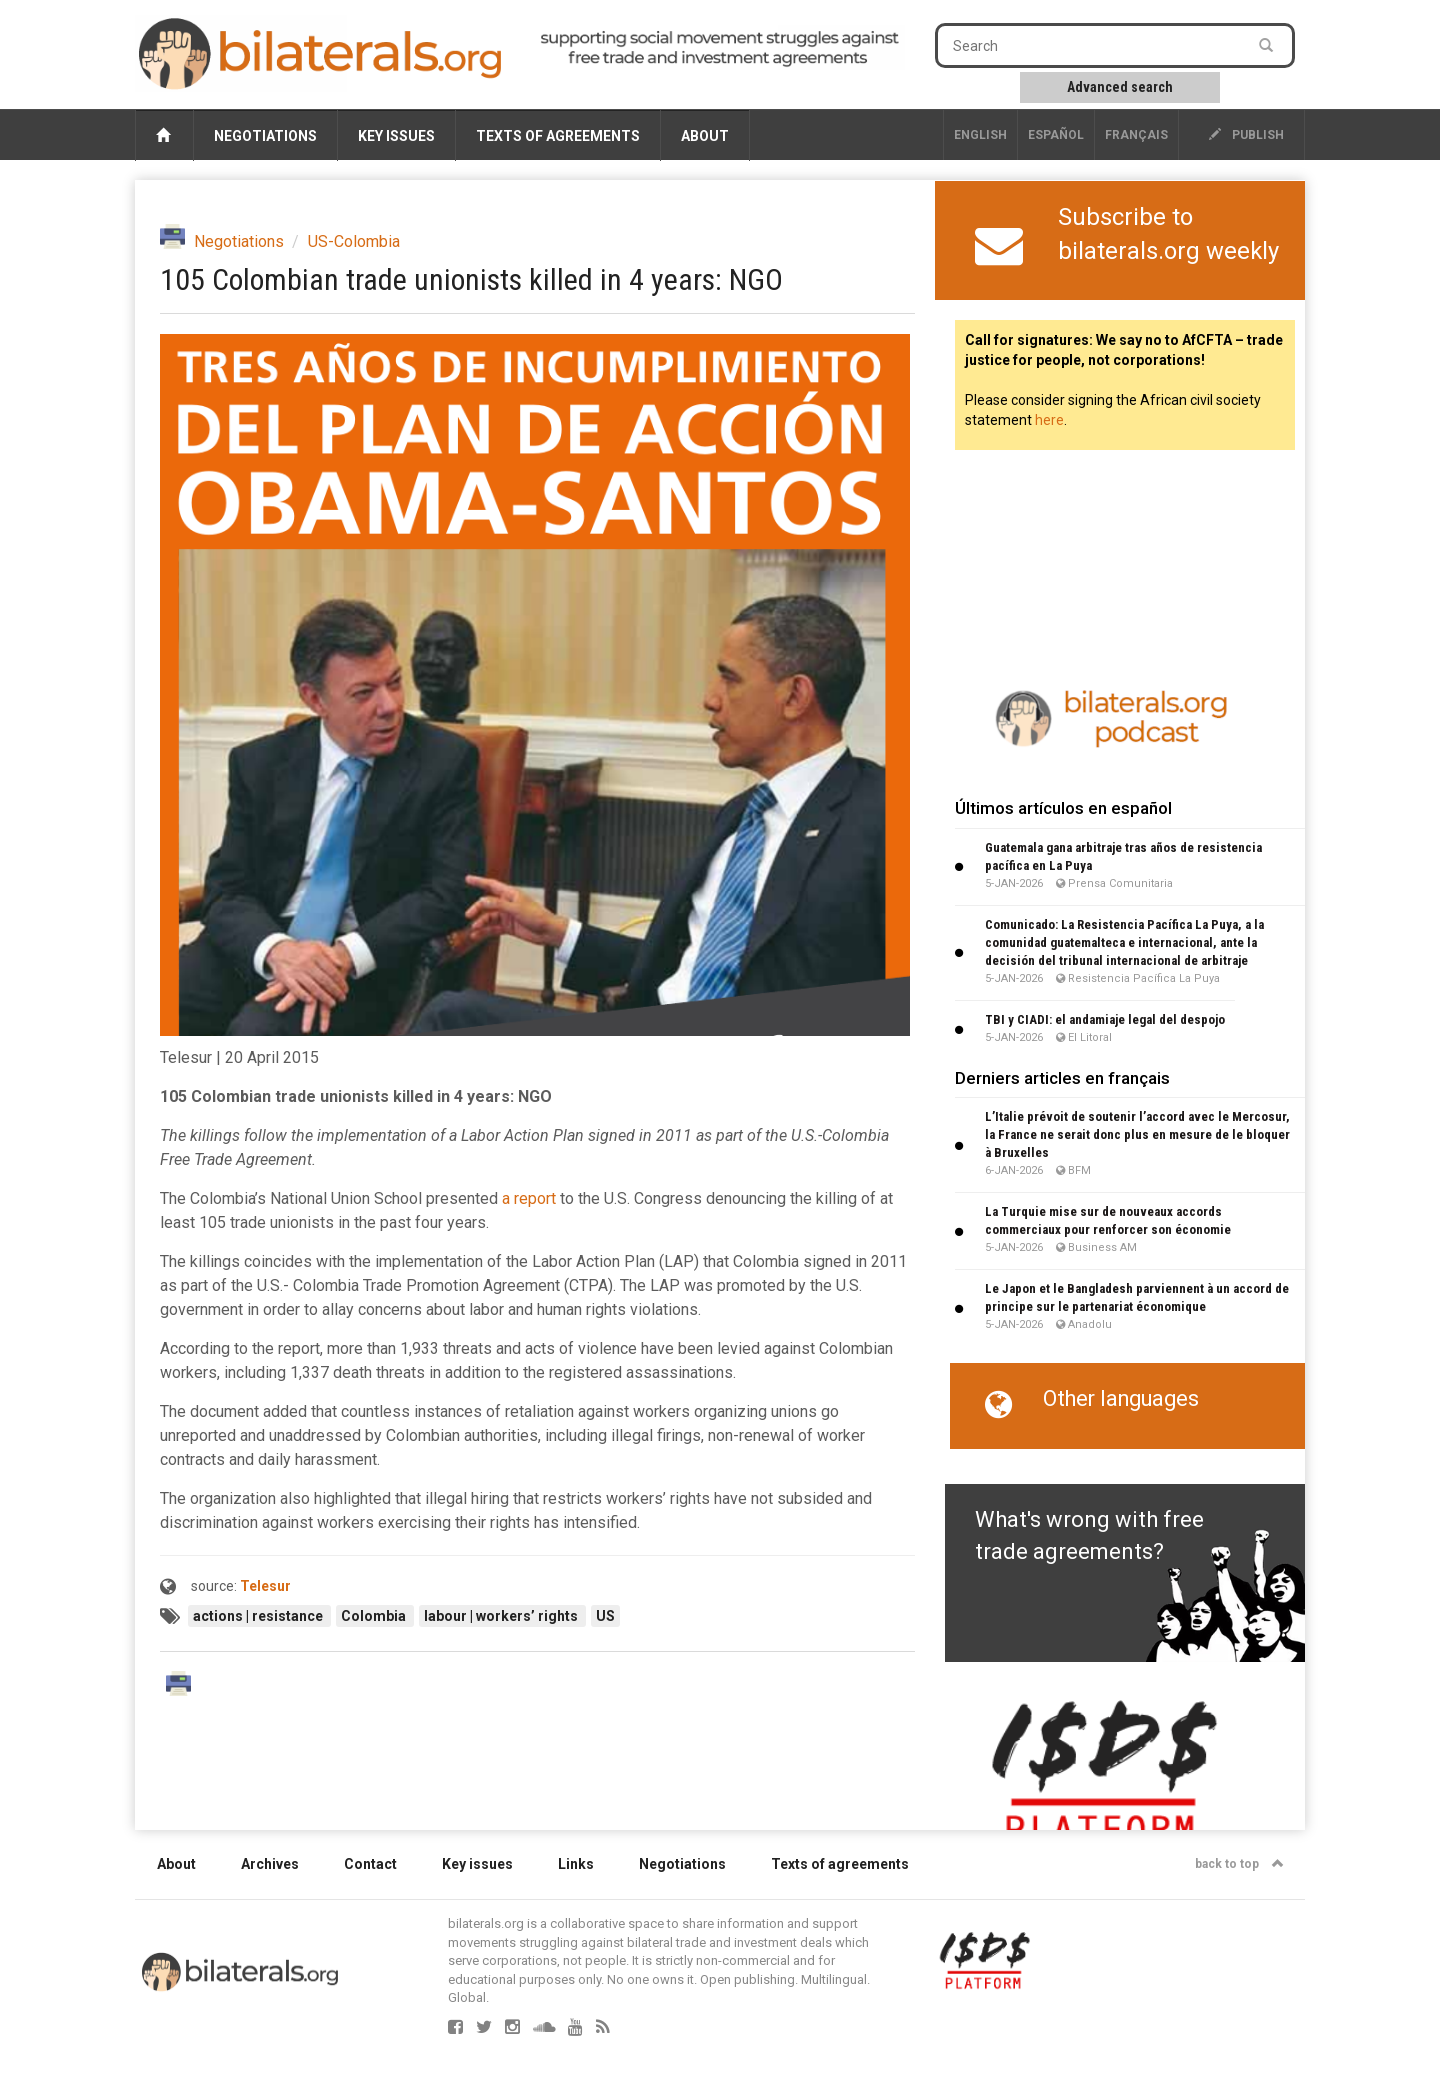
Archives (270, 1864)
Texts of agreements (558, 136)
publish (1246, 135)
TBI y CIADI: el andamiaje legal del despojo (1105, 1019)
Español (1056, 135)
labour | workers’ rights (502, 1616)
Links (576, 1864)
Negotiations (265, 136)
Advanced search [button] (1120, 87)
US (605, 1616)
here (1049, 420)
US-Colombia (354, 241)
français (1136, 135)
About (705, 136)
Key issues (396, 136)
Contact (370, 1864)
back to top (1239, 1864)
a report (529, 1198)
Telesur (265, 1586)
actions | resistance (259, 1616)
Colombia (375, 1616)
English (980, 135)
